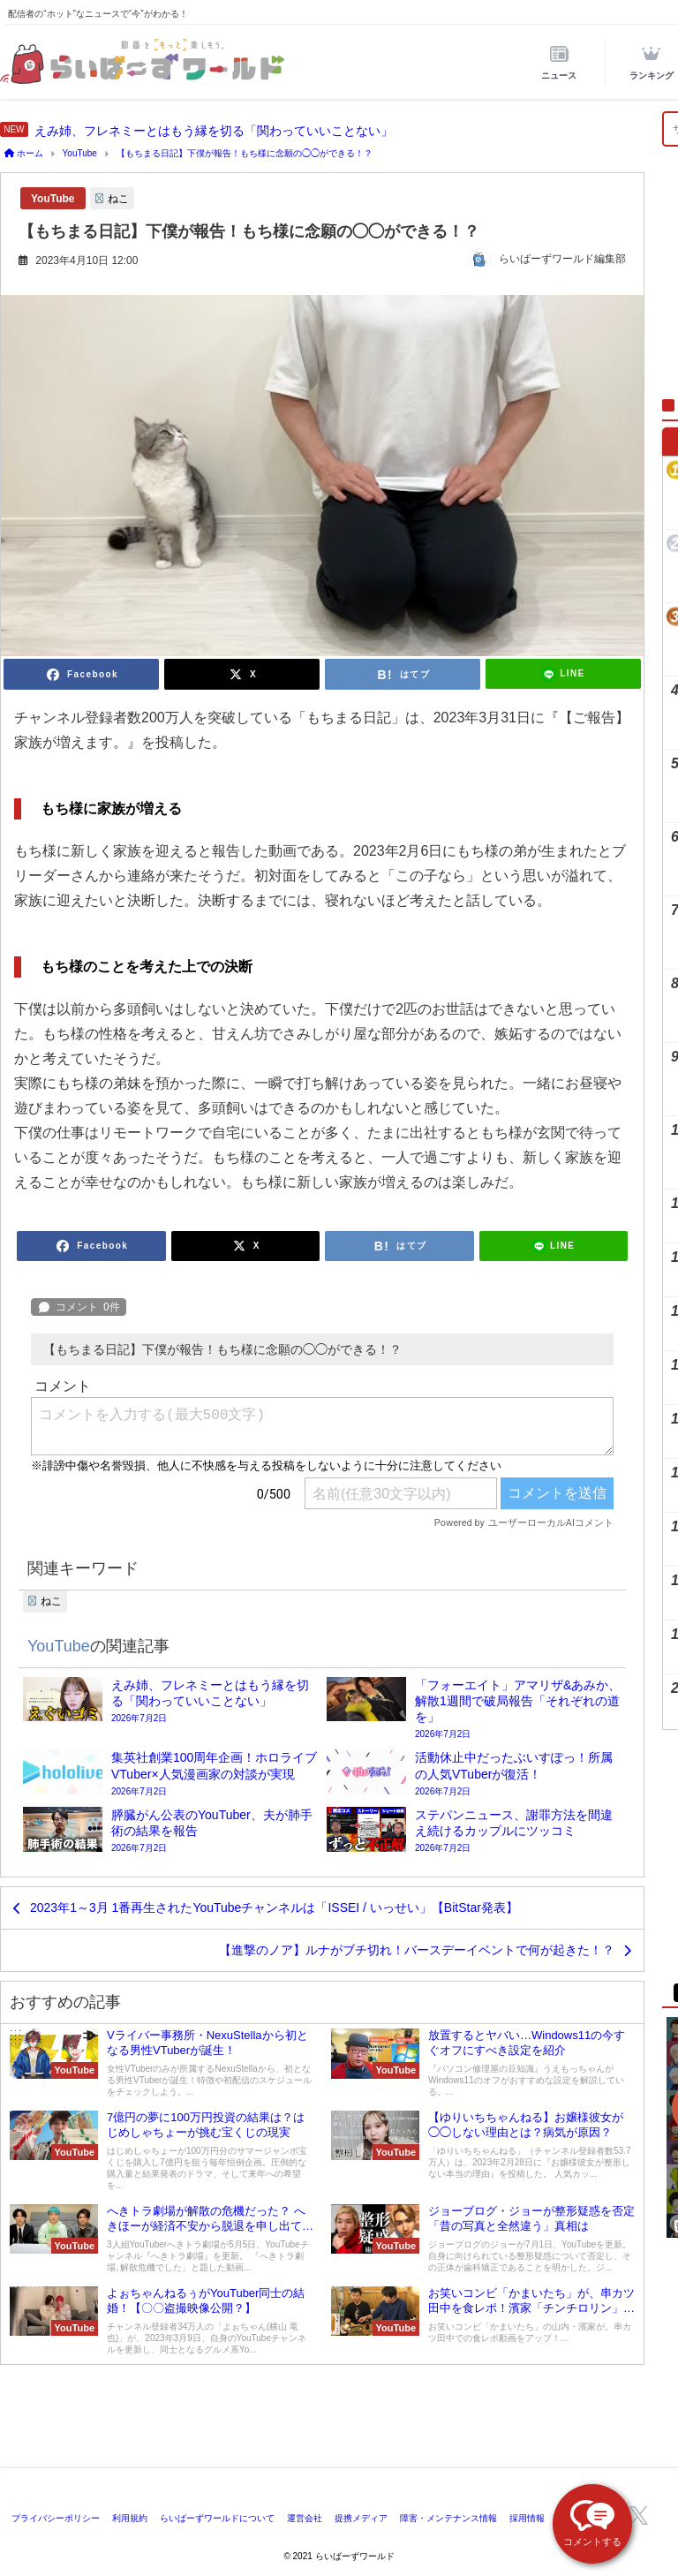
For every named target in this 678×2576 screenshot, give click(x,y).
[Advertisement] (339, 2419)
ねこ (118, 199)
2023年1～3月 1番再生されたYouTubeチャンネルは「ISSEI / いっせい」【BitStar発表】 (274, 1907)
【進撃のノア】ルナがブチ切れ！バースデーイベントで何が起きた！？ (416, 1950)
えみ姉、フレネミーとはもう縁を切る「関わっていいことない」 (213, 131)
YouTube (53, 199)
